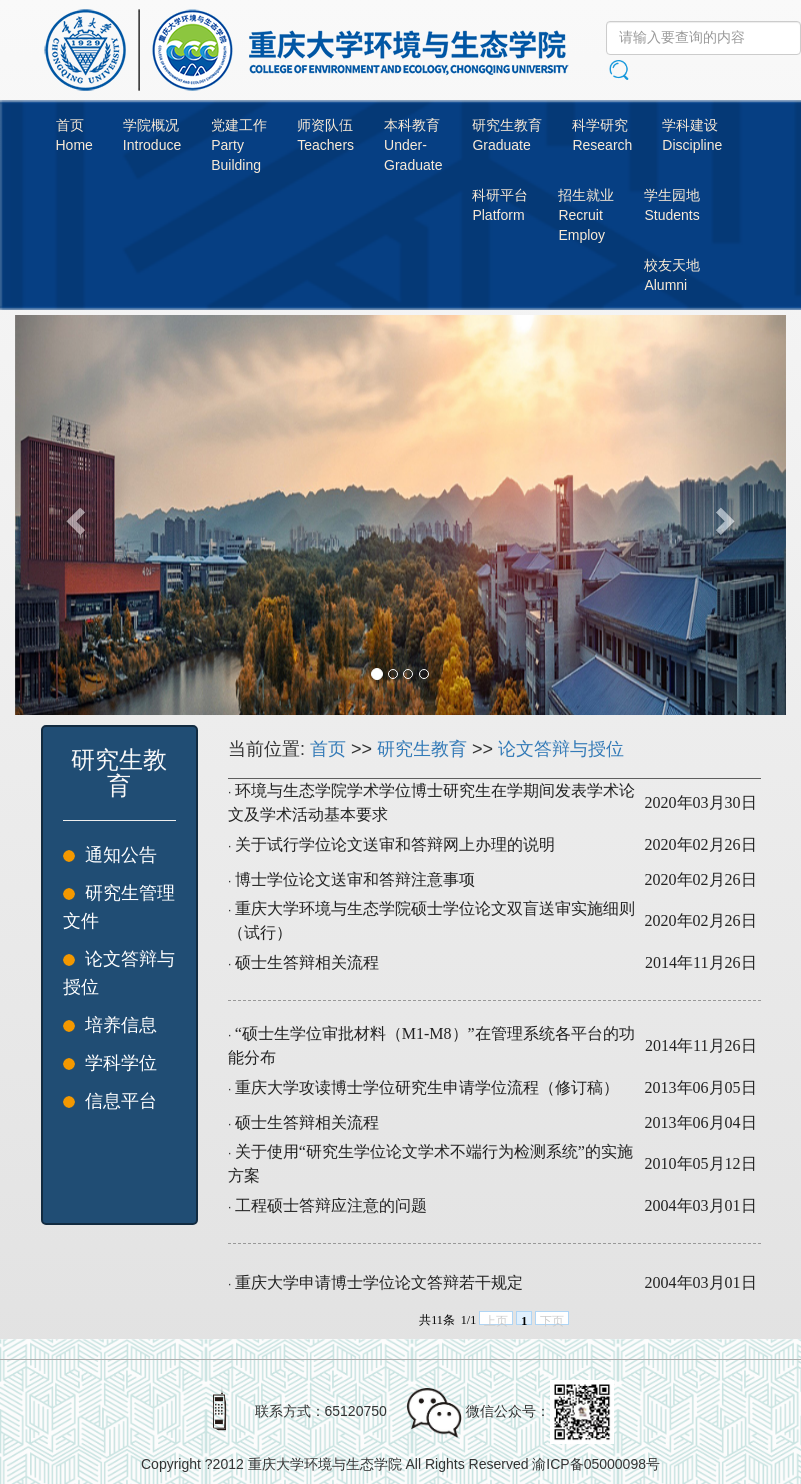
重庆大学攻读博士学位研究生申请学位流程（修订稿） (427, 1087)
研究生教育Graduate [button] (507, 135)
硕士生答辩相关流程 (307, 962)
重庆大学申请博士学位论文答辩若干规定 (379, 1282)
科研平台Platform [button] (500, 205)
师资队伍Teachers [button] (325, 135)
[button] (73, 515)
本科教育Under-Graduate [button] (413, 145)
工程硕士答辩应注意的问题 (331, 1205)
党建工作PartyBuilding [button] (239, 145)
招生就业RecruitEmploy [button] (586, 215)
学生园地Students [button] (672, 205)
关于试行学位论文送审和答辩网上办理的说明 (395, 844)
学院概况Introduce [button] (152, 135)
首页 (328, 749)
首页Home (74, 135)
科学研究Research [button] (602, 135)
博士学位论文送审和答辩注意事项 (355, 879)
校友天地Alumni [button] (672, 275)
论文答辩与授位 (561, 749)
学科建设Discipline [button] (692, 135)
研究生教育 (422, 749)
